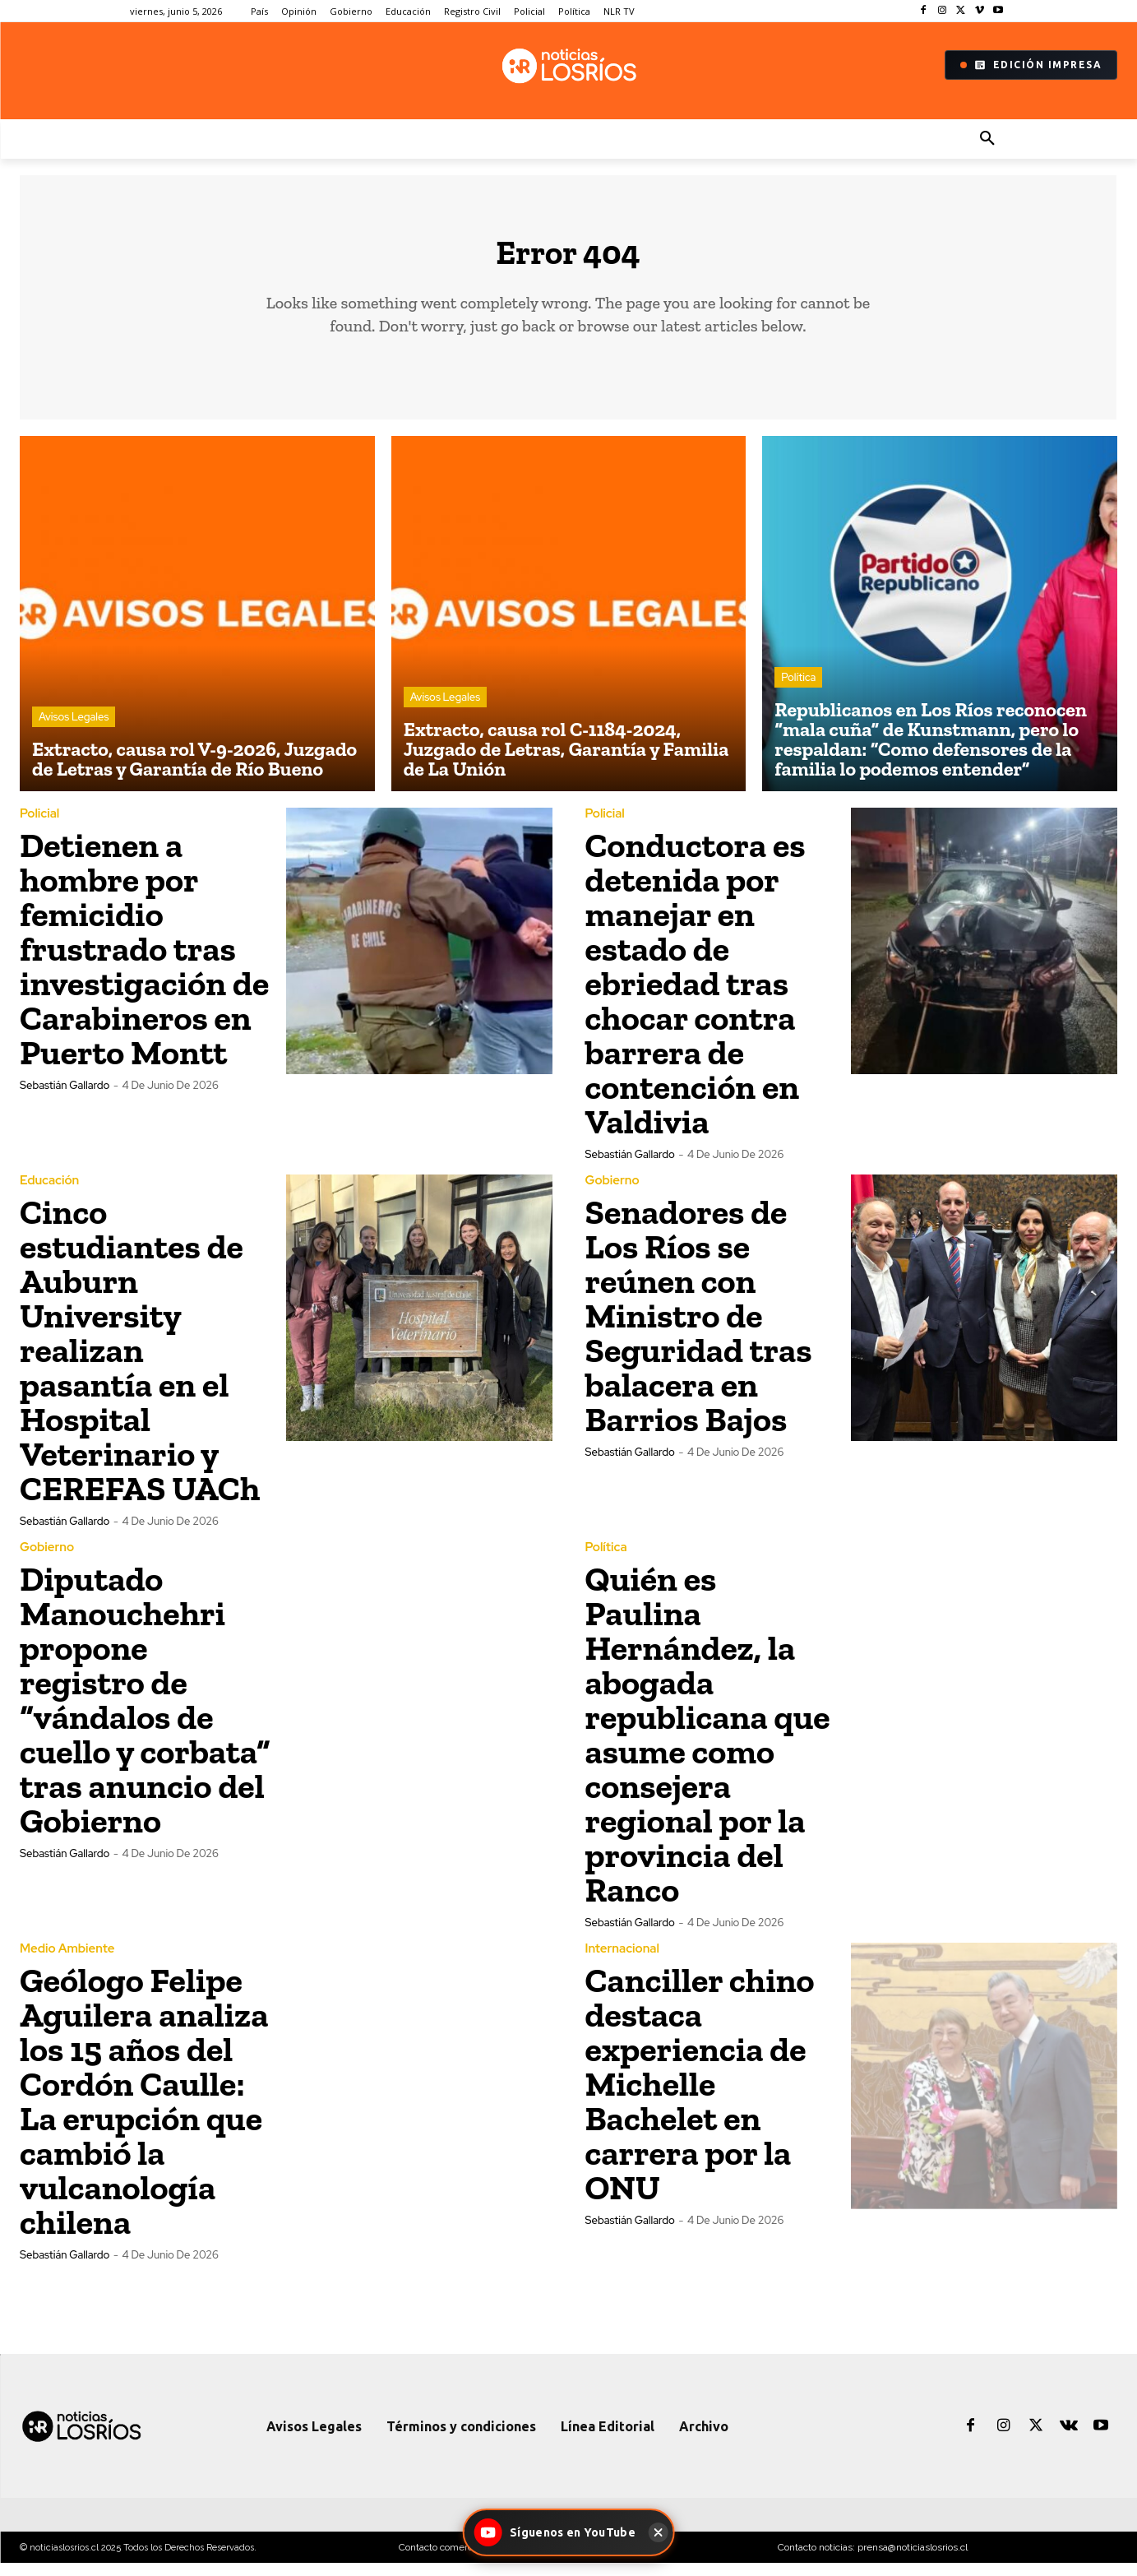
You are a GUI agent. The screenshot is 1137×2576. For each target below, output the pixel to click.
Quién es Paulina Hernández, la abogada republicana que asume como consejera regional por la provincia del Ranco (707, 1747)
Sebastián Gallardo (64, 1098)
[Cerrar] (658, 2532)
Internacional (622, 1962)
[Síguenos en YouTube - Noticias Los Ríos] (557, 2532)
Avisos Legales (74, 730)
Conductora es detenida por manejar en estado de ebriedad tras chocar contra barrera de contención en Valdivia (695, 996)
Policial (39, 827)
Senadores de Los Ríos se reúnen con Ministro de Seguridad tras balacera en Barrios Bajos (698, 1328)
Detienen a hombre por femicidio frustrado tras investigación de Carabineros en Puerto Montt (144, 961)
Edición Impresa (1031, 65)
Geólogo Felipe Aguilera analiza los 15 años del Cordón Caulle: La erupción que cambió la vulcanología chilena (144, 2114)
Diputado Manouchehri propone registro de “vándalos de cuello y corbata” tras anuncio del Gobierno (145, 1713)
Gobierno (612, 1194)
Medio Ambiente (67, 1962)
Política (798, 690)
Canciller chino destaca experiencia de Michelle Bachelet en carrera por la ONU (700, 2097)
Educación (49, 1194)
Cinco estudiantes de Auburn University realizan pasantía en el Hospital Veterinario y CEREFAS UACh (140, 1363)
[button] (987, 139)
